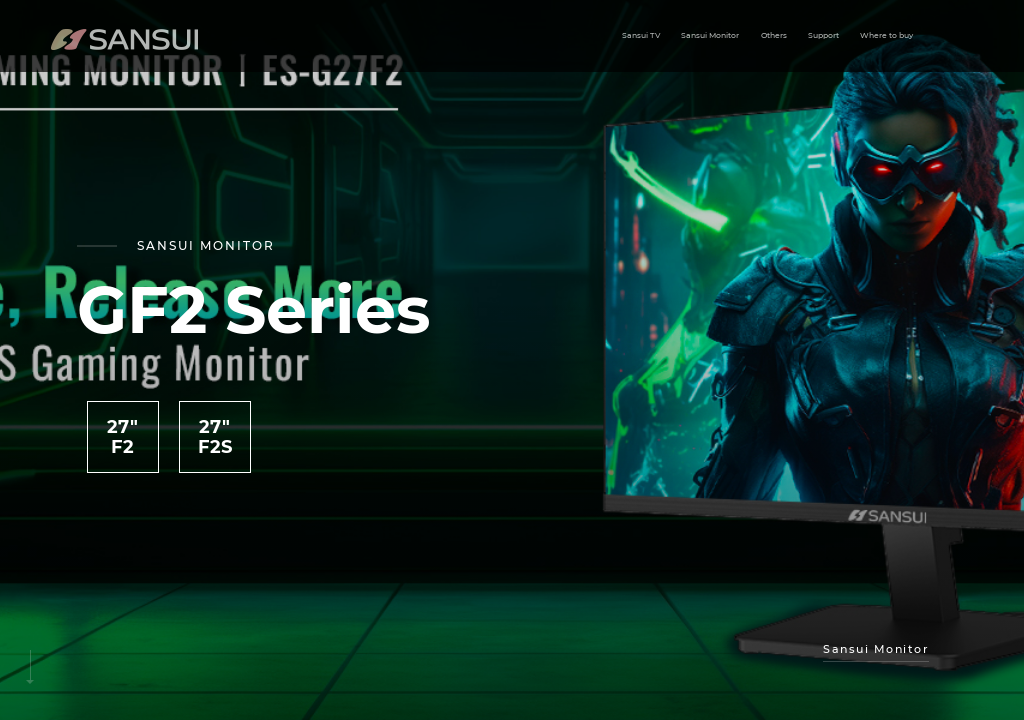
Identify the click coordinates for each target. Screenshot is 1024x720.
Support (823, 35)
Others (774, 35)
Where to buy (886, 35)
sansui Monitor (876, 649)
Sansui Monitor (710, 35)
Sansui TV (641, 35)
